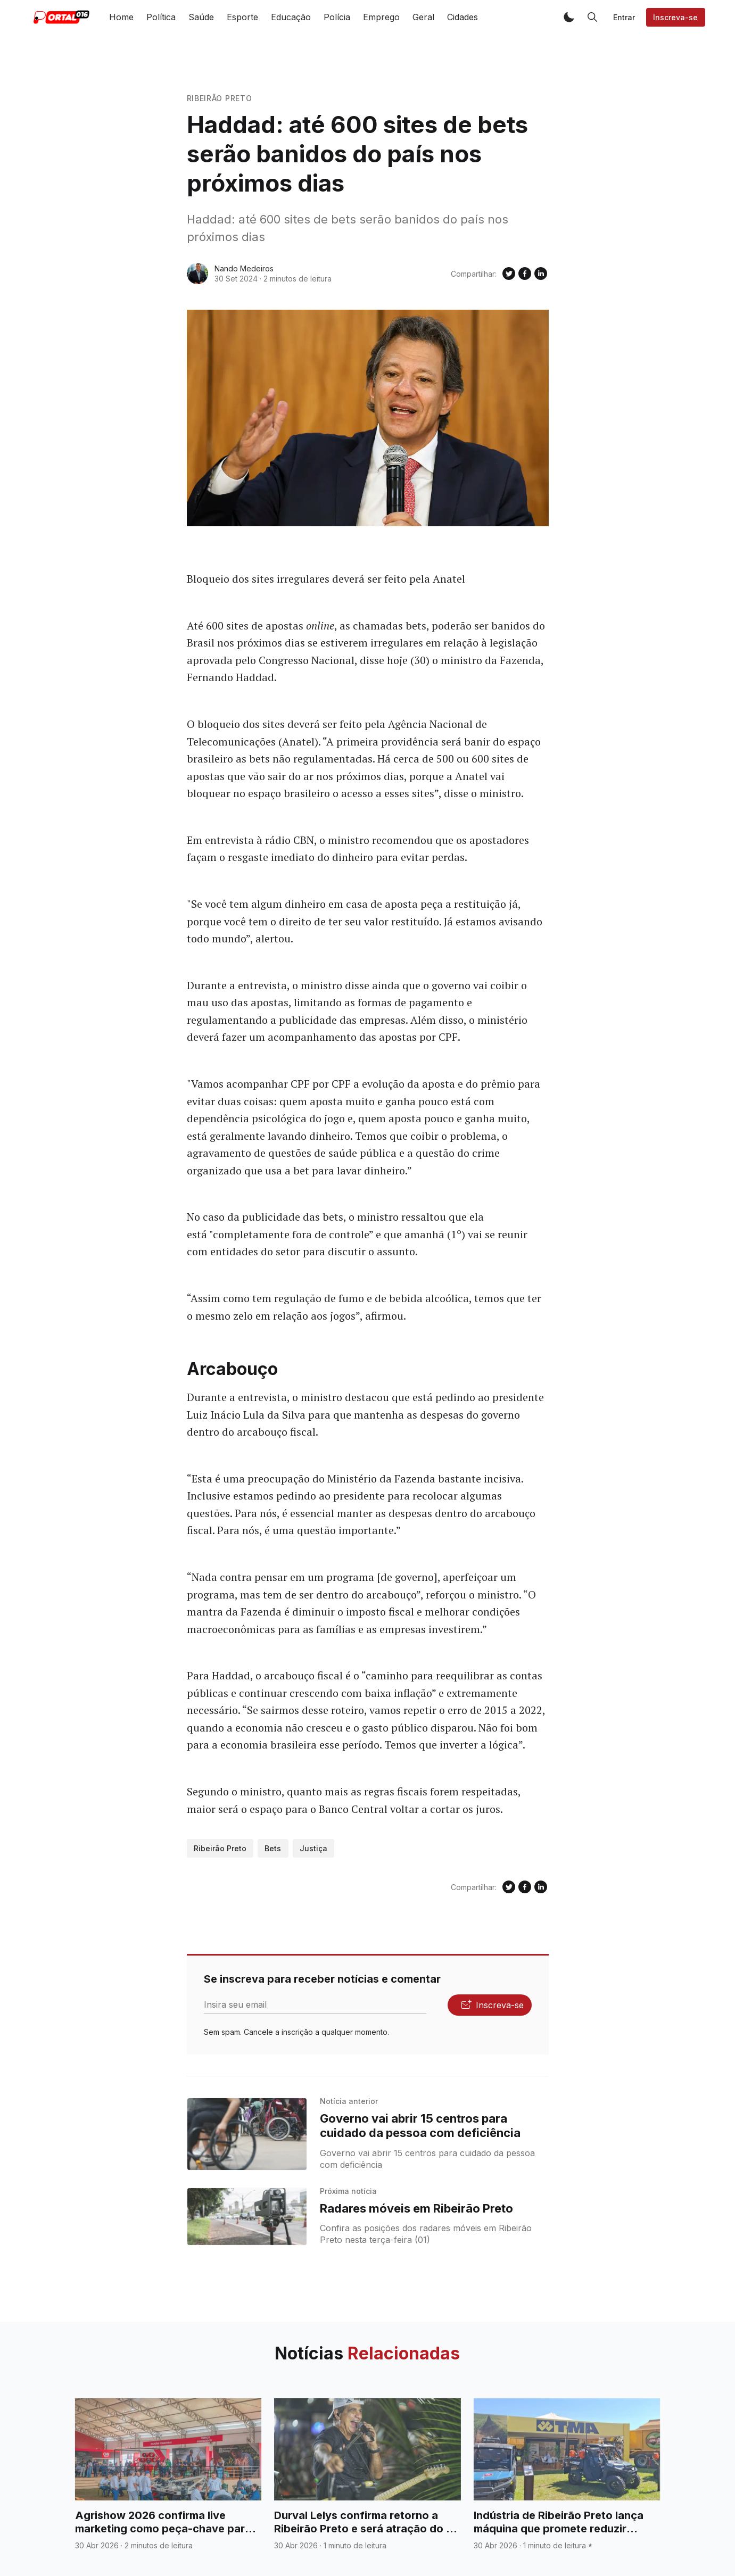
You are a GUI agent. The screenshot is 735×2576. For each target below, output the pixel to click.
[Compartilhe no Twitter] (509, 273)
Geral (423, 17)
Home (121, 17)
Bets (273, 1848)
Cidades (462, 17)
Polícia (337, 17)
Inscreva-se (675, 17)
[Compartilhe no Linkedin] (541, 273)
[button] (569, 17)
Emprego (381, 17)
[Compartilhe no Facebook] (525, 273)
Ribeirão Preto (219, 98)
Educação (291, 17)
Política (161, 17)
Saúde (201, 17)
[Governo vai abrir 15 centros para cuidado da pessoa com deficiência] (247, 2134)
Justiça (313, 1848)
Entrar (624, 17)
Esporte (242, 17)
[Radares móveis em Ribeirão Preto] (247, 2217)
